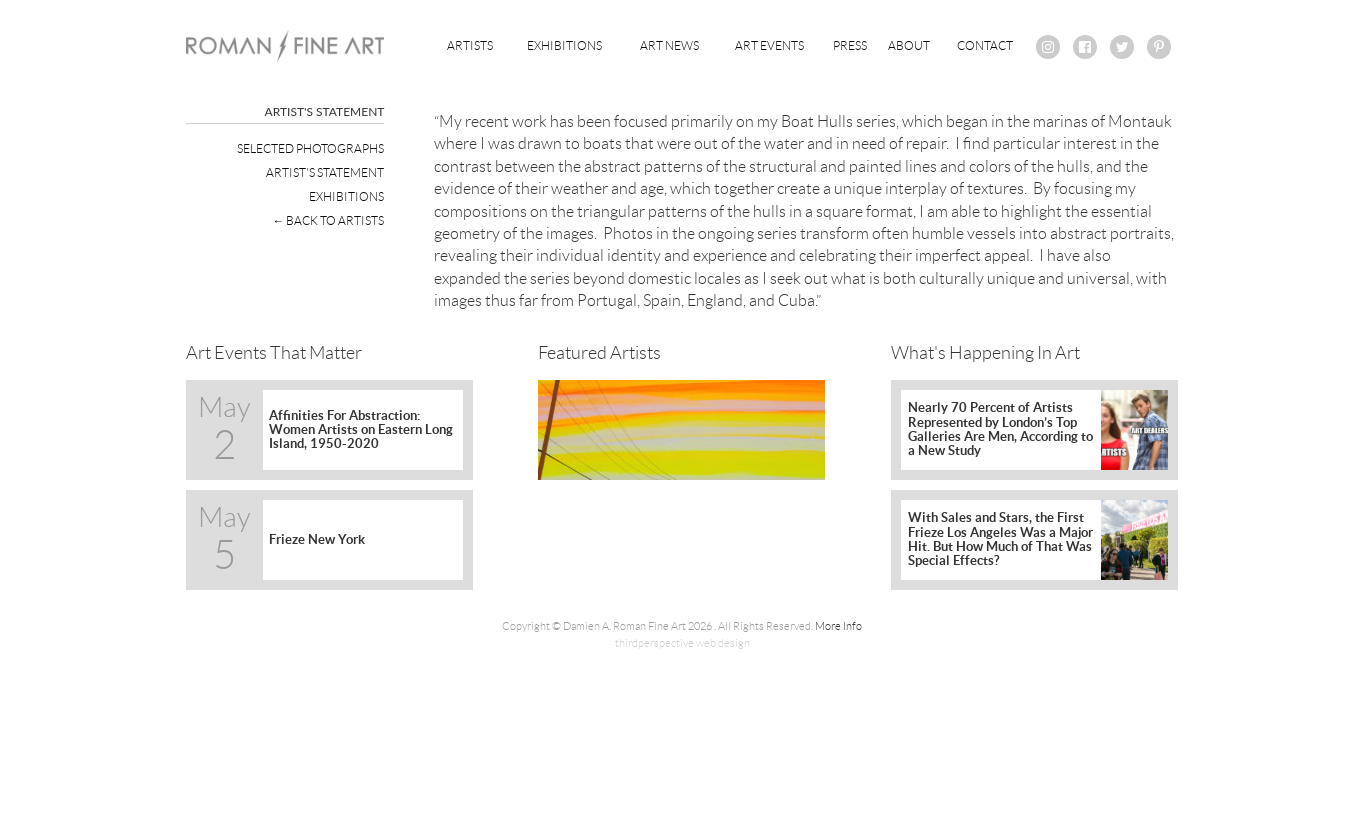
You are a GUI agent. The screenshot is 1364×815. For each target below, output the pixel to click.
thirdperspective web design (682, 643)
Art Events (769, 45)
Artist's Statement (325, 172)
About (909, 45)
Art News (669, 45)
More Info (838, 626)
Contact (985, 45)
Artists (470, 45)
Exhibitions (564, 45)
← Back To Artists (328, 220)
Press (850, 45)
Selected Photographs (310, 148)
